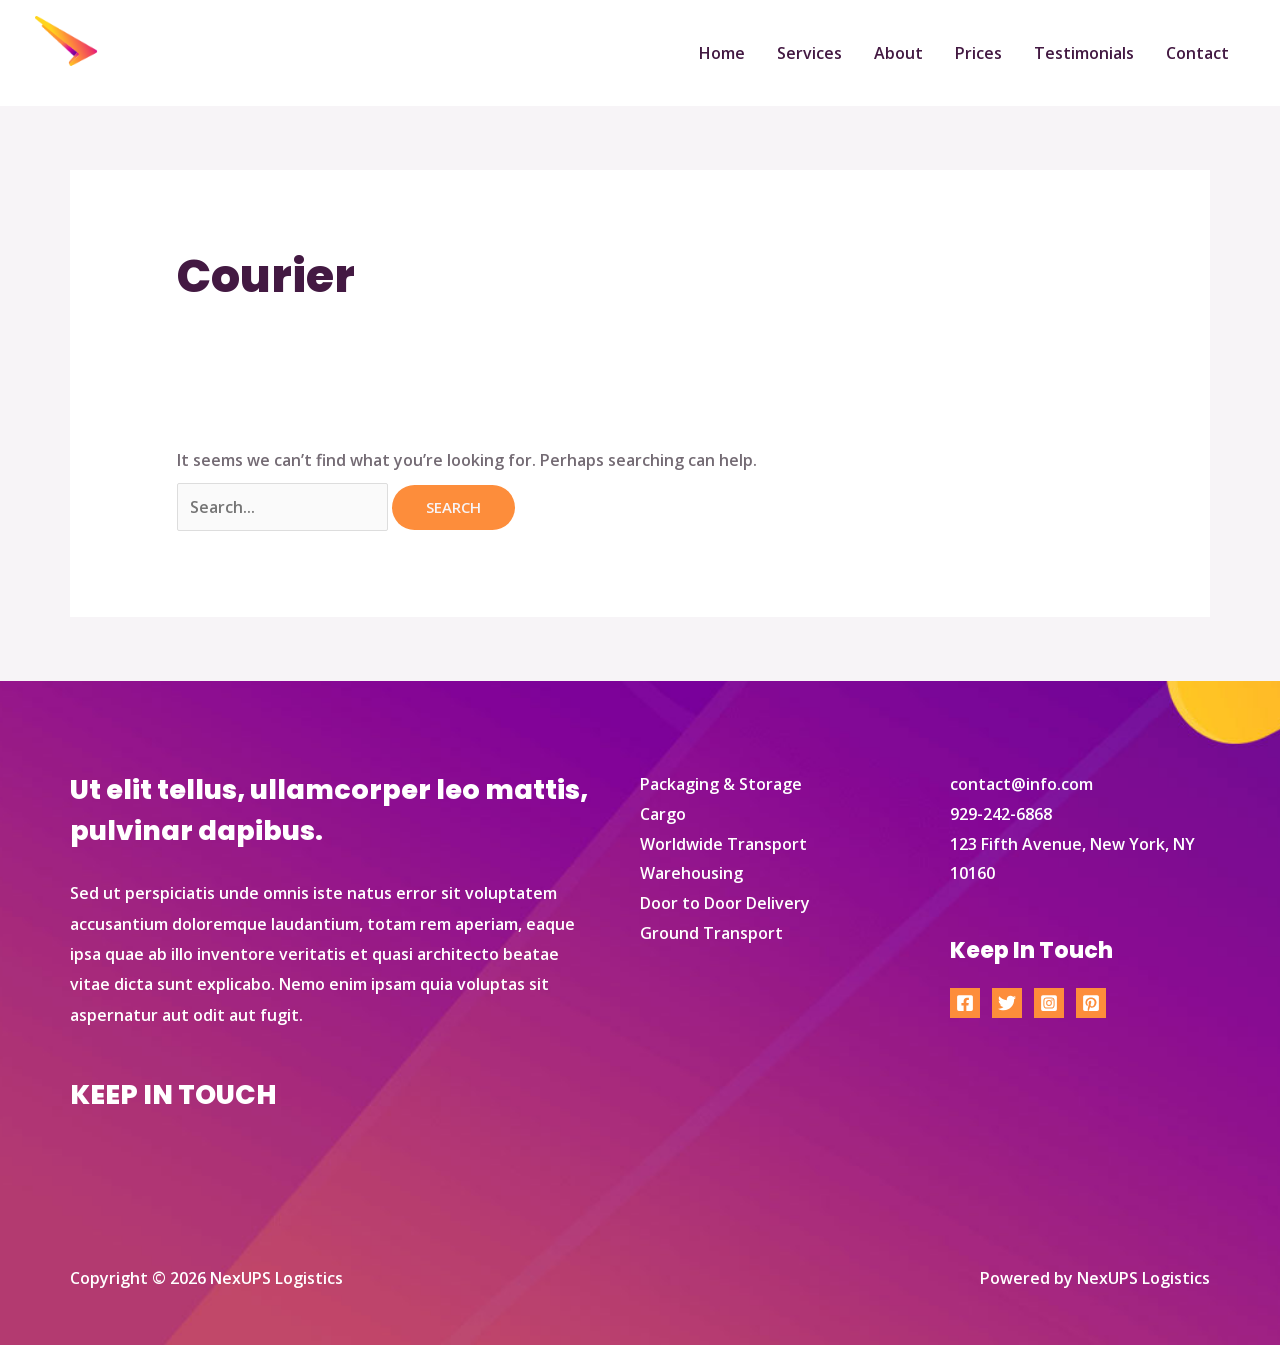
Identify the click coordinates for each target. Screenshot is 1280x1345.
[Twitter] (1007, 1003)
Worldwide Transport (723, 844)
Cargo (663, 814)
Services (809, 53)
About (898, 53)
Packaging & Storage (721, 784)
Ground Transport (711, 933)
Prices (978, 53)
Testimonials (1084, 53)
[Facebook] (965, 1003)
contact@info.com (1021, 784)
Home (722, 53)
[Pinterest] (1091, 1003)
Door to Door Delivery (725, 903)
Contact (1197, 53)
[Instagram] (1049, 1003)
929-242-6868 (1001, 814)
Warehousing (691, 873)
